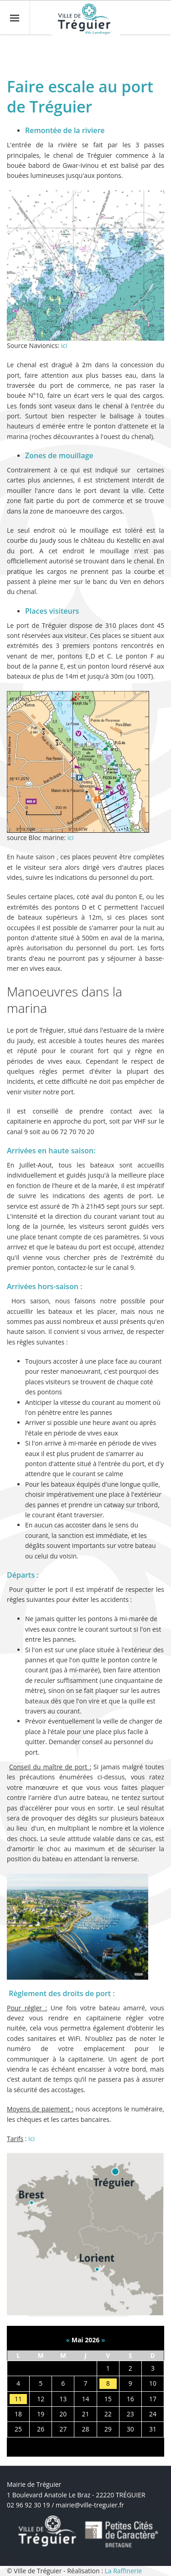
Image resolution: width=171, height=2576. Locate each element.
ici (64, 345)
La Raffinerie (123, 2570)
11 (18, 2398)
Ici (30, 2138)
